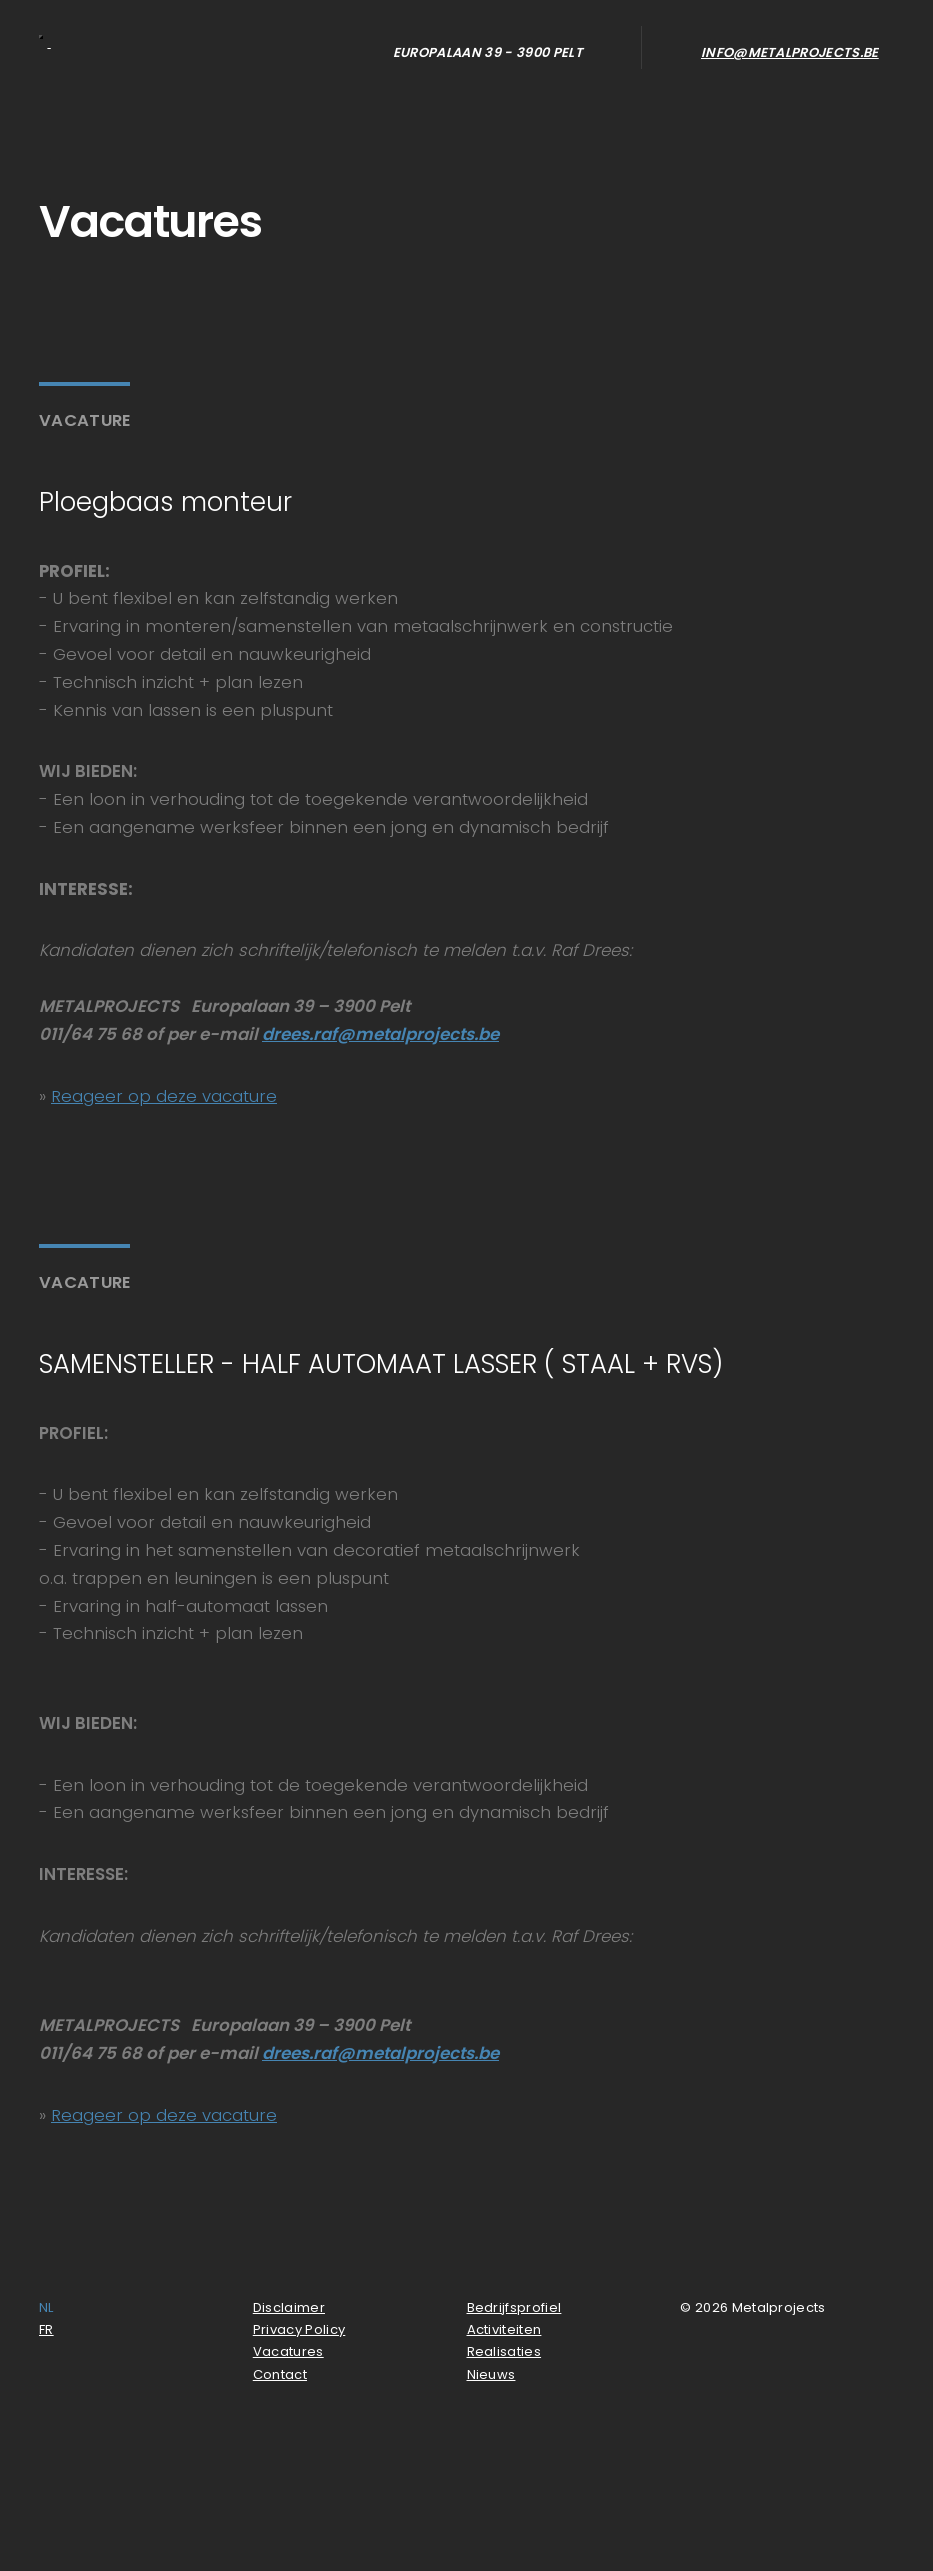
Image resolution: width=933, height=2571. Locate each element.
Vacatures (288, 2351)
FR (46, 2329)
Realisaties (504, 2351)
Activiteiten (504, 2329)
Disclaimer (289, 2307)
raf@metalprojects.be (406, 1034)
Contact (280, 2374)
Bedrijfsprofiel (514, 2307)
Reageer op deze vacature (164, 1096)
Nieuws (491, 2374)
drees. (287, 1034)
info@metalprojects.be (790, 52)
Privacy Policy (299, 2329)
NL (46, 2307)
